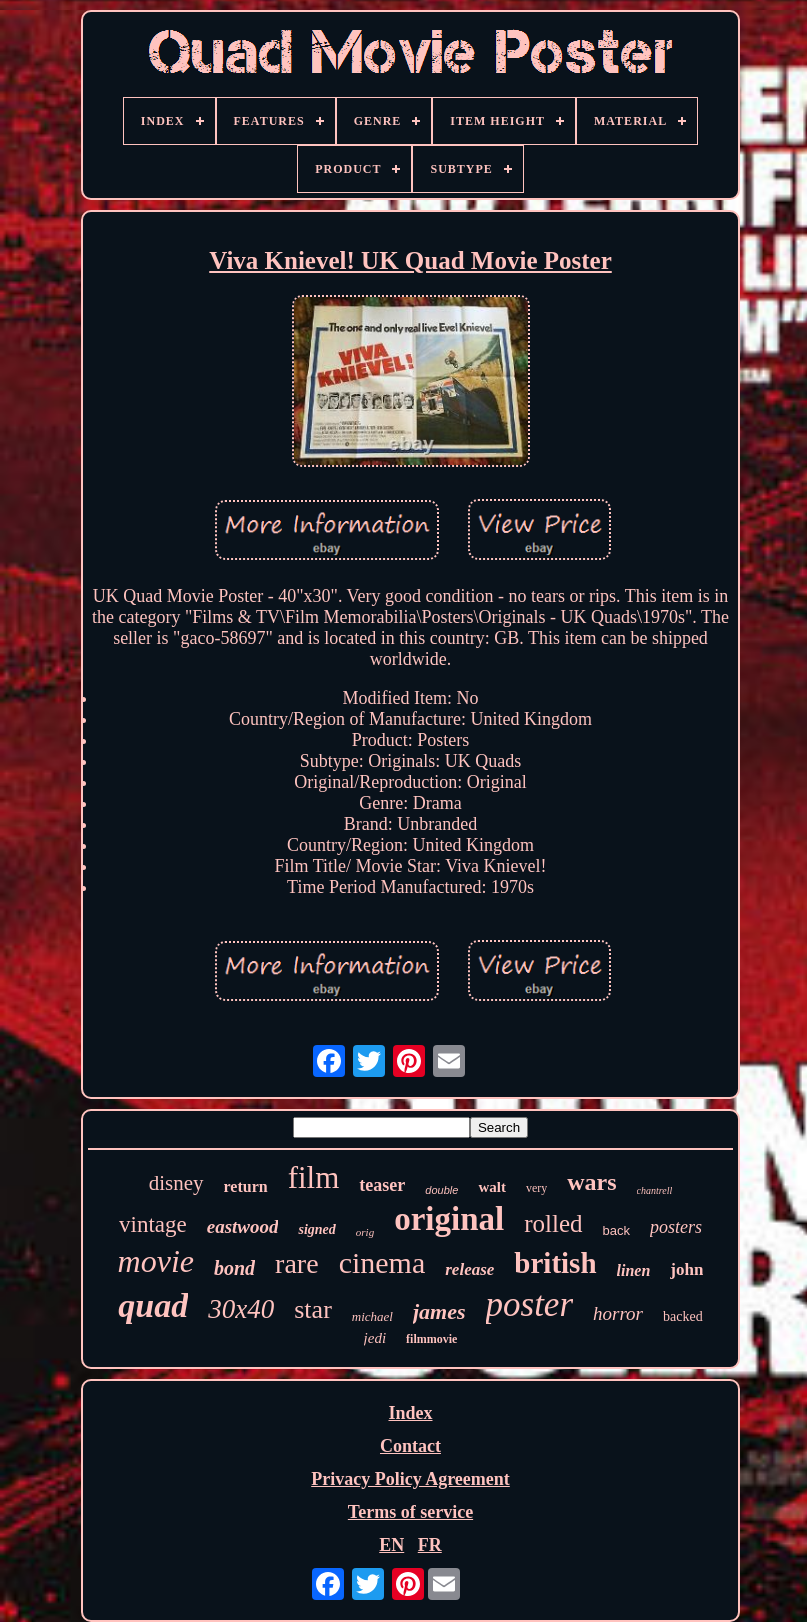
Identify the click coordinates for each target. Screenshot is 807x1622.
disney (176, 1183)
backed (683, 1316)
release (469, 1269)
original (449, 1219)
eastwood (243, 1226)
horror (618, 1313)
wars (591, 1182)
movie (156, 1261)
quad (153, 1305)
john (686, 1269)
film (314, 1177)
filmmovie (431, 1339)
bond (234, 1268)
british (555, 1263)
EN (391, 1545)
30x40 (241, 1309)
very (536, 1188)
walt (492, 1187)
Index (410, 1413)
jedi (375, 1338)
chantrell (655, 1190)
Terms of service (410, 1512)
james (439, 1311)
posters (676, 1227)
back (616, 1230)
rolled (553, 1223)
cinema (382, 1262)
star (313, 1309)
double (441, 1190)
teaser (382, 1185)
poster (530, 1304)
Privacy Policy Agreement (410, 1479)
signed (316, 1229)
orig (365, 1232)
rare (297, 1263)
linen (634, 1270)
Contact (410, 1446)
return (246, 1186)
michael (372, 1316)
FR (430, 1545)
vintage (153, 1224)
